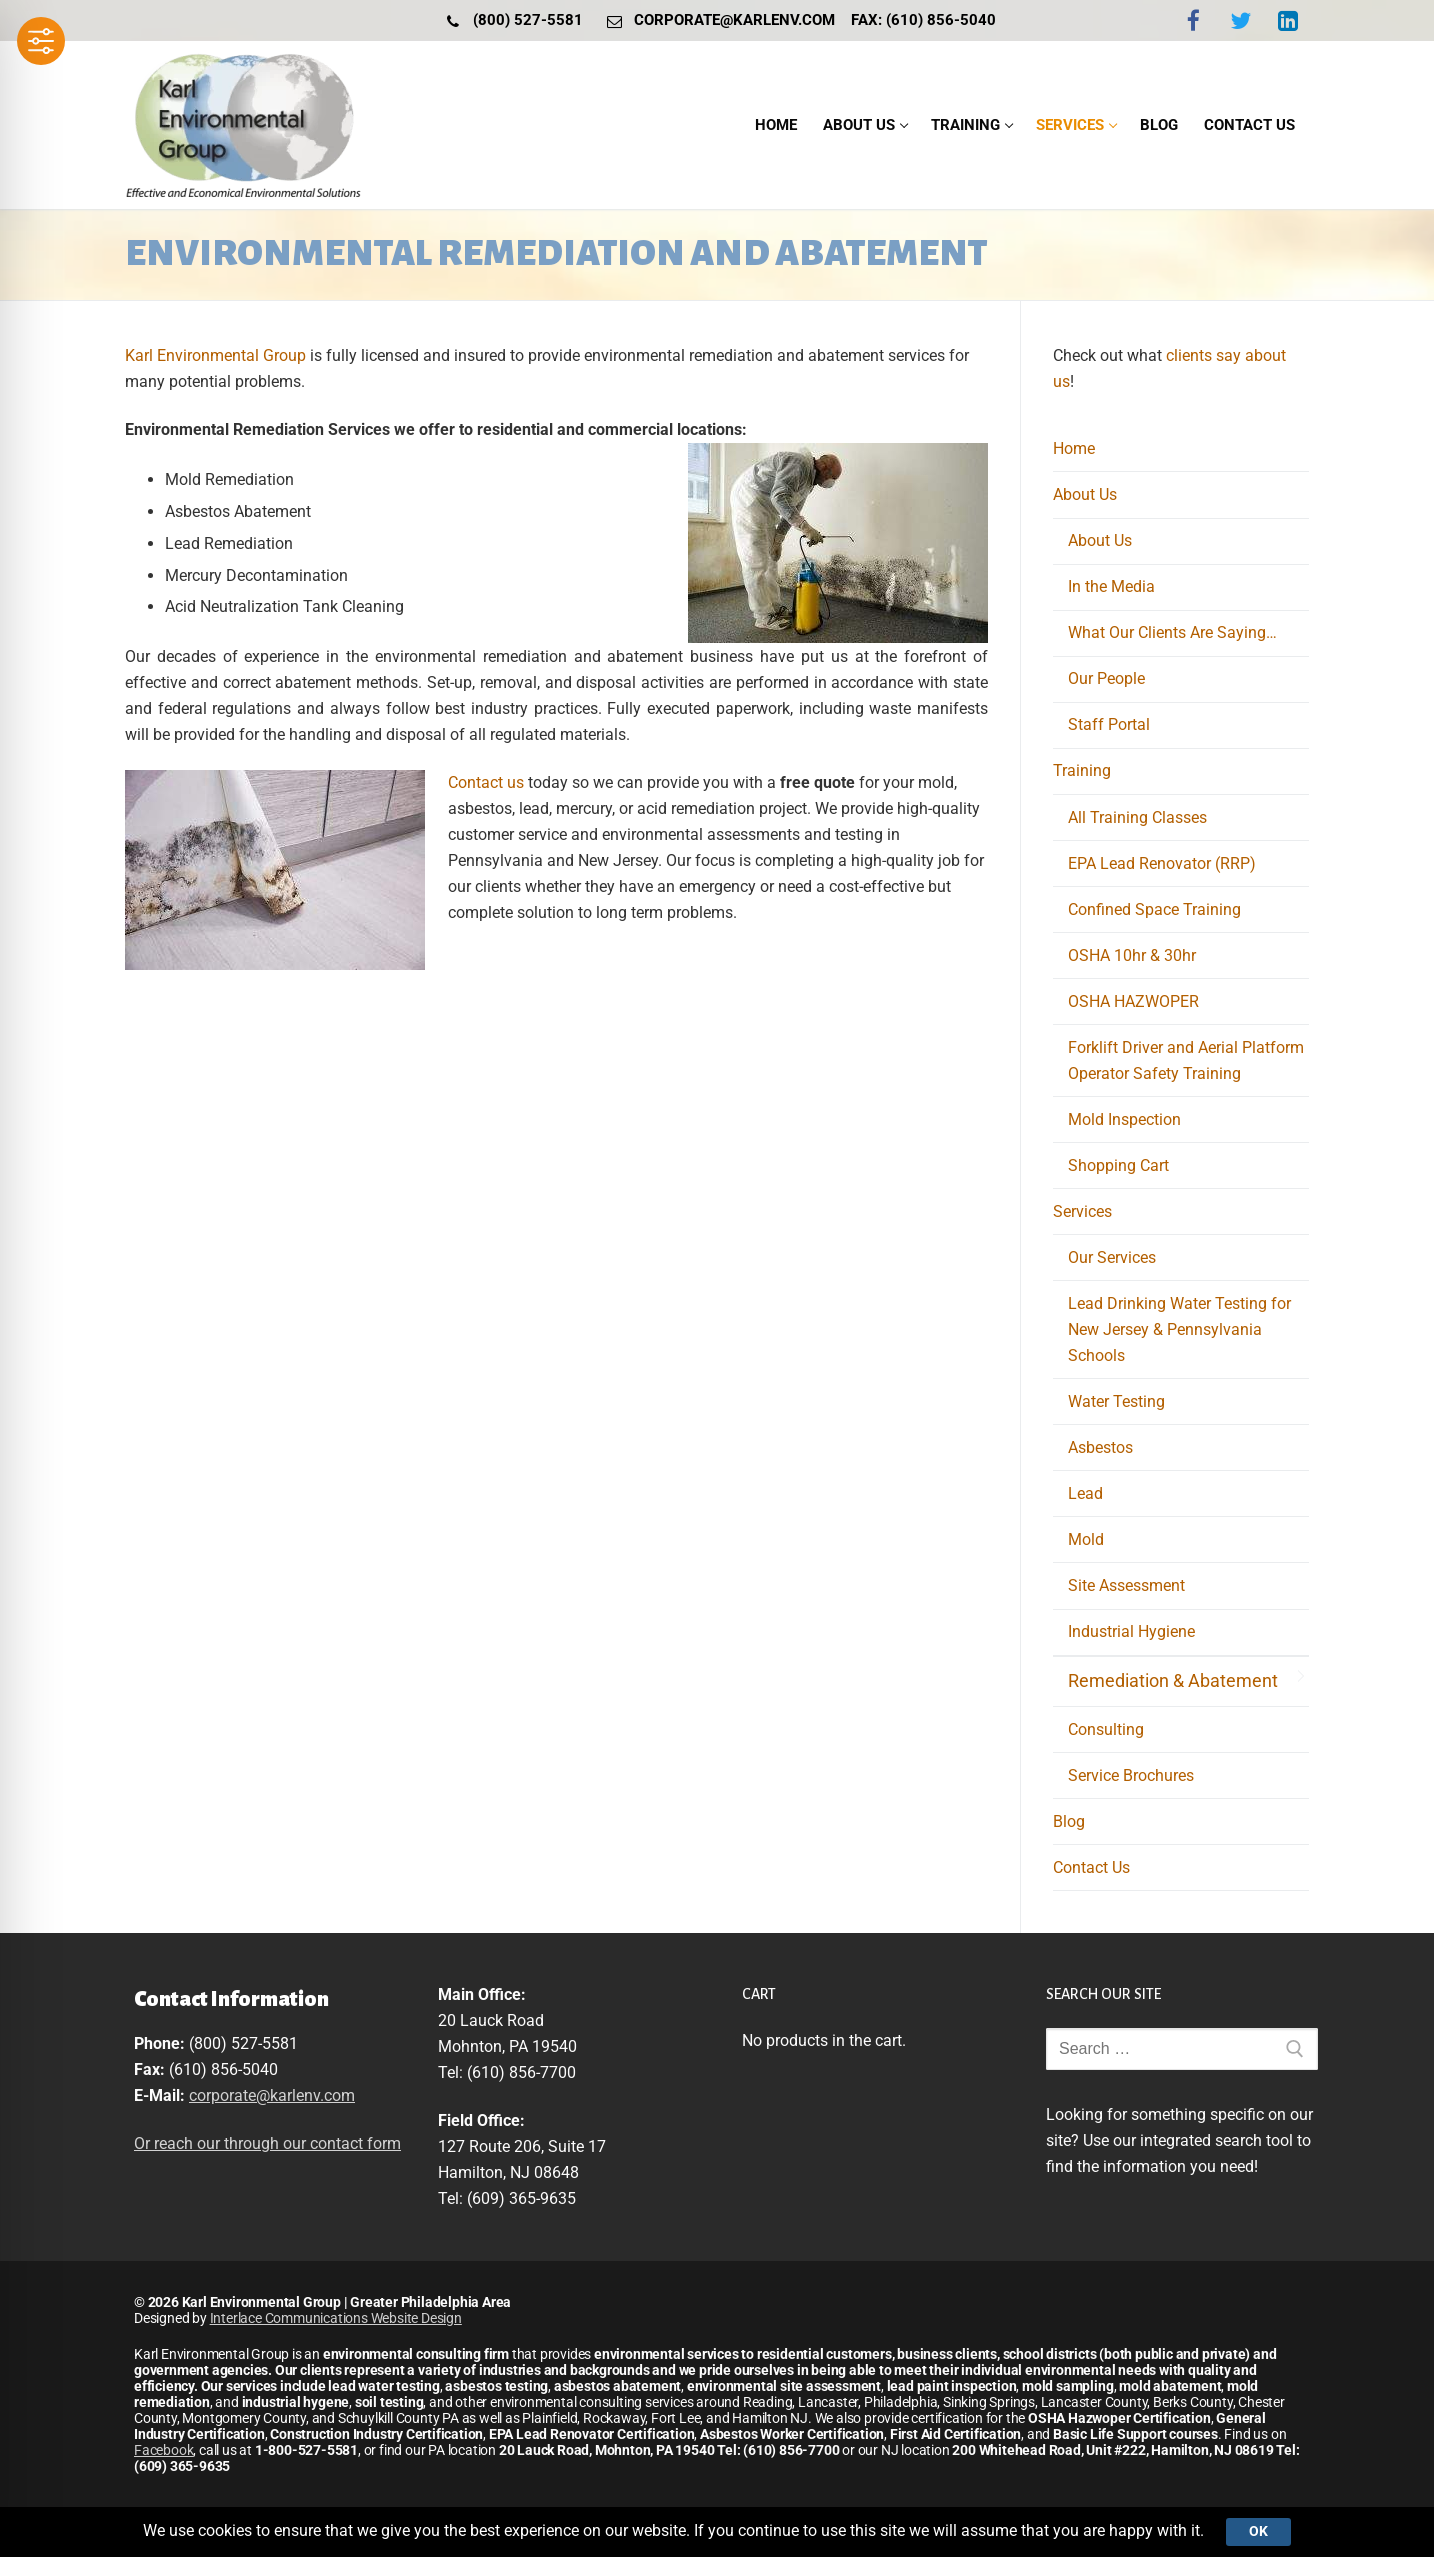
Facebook (163, 2450)
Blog (1069, 1821)
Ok (1258, 2531)
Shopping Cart (1118, 1165)
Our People (1106, 678)
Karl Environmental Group (215, 355)
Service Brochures (1131, 1775)
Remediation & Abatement (1173, 1681)
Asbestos (1100, 1447)
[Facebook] (1193, 20)
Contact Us (1091, 1867)
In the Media (1111, 586)
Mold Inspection (1124, 1119)
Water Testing (1116, 1401)
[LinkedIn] (1288, 20)
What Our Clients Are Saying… (1172, 632)
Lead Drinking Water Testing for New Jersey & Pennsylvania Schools (1179, 1329)
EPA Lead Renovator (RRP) (1162, 863)
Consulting (1106, 1729)
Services (1084, 1211)
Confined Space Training (1154, 909)
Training (1084, 770)
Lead (1085, 1493)
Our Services (1112, 1257)
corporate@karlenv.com (717, 21)
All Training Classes (1137, 817)
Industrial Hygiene (1131, 1631)
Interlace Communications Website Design (336, 2318)
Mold (1086, 1539)
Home (1074, 448)
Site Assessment (1126, 1585)
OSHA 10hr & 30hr (1132, 955)
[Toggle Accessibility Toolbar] (41, 41)
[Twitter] (1240, 20)
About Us (1087, 494)
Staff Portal (1109, 724)
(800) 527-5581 (510, 21)
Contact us (486, 782)
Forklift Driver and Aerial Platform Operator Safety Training (1186, 1060)
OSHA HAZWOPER (1133, 1001)
